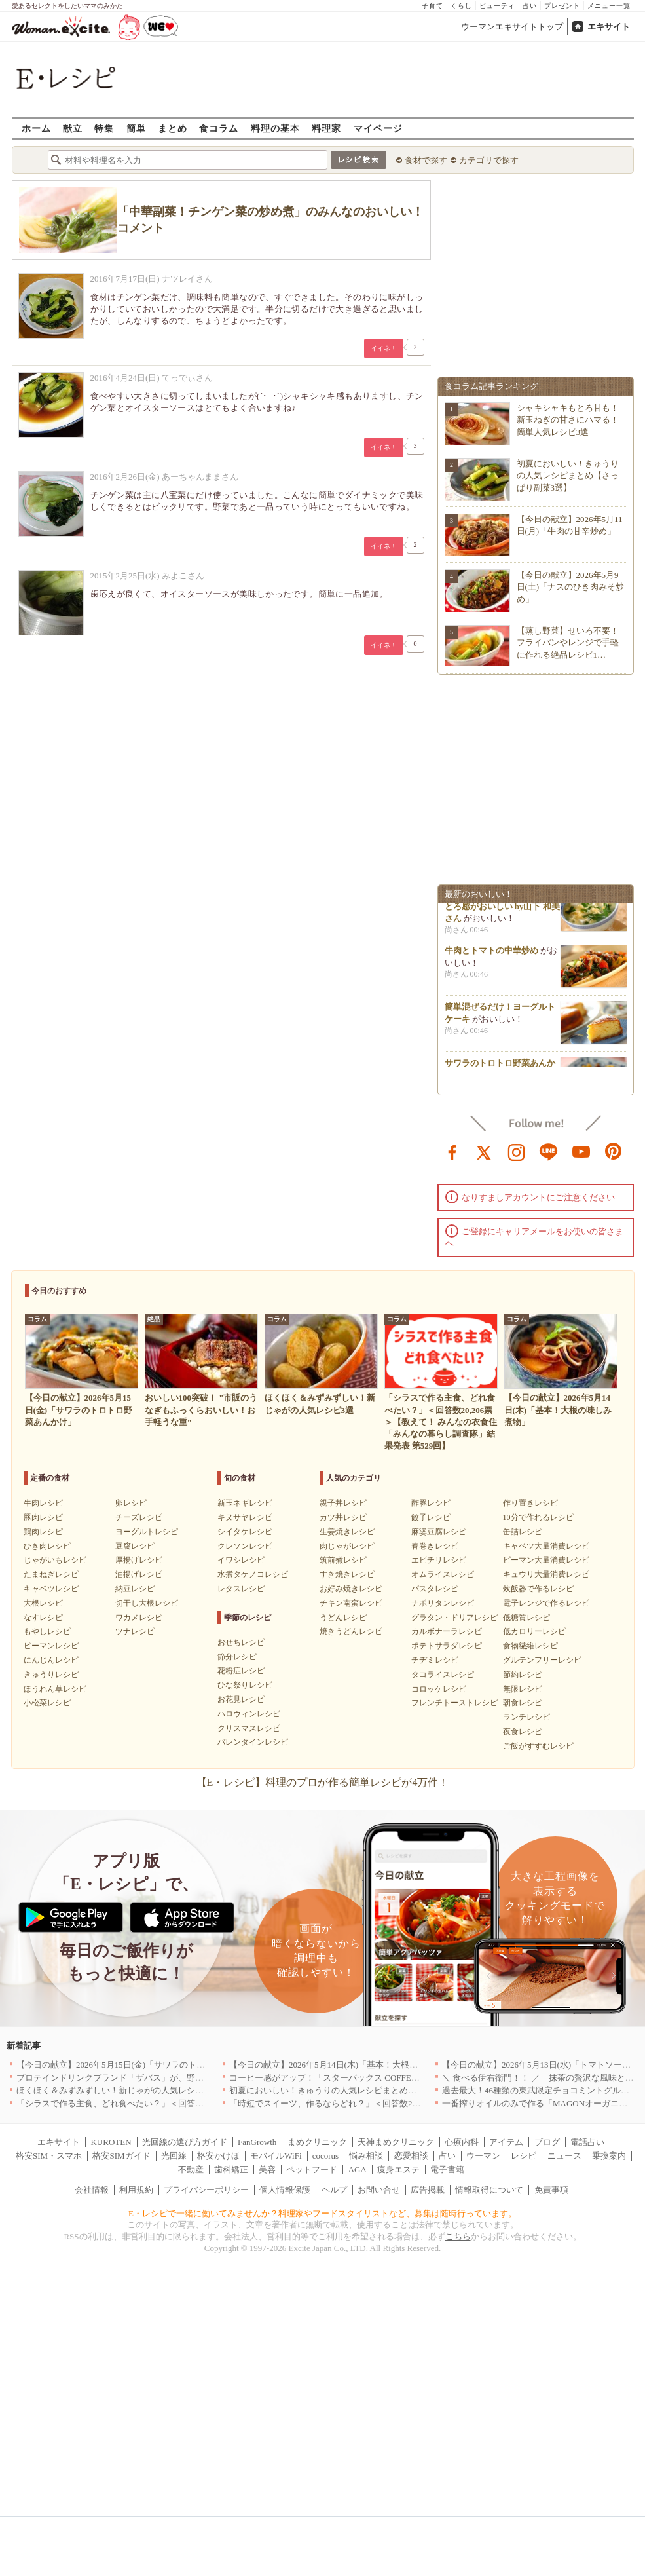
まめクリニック (317, 2142)
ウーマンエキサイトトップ (512, 26)
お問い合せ (379, 2190)
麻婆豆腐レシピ (438, 1531)
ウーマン (483, 2156)
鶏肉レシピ (43, 1531)
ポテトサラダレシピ (446, 1645)
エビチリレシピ (438, 1559)
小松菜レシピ (47, 1702)
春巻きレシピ (434, 1546)
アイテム (506, 2142)
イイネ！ (384, 348)
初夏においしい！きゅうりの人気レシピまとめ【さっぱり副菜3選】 (568, 475)
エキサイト (608, 26)
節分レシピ (237, 1656)
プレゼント (562, 5)
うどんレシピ (343, 1617)
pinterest (613, 1151)
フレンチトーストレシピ (454, 1702)
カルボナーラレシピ (446, 1631)
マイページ (378, 128)
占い (530, 5)
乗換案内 (609, 2156)
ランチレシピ (526, 1717)
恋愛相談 (411, 2156)
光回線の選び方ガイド (184, 2142)
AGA (357, 2169)
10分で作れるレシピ (538, 1517)
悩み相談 (366, 2156)
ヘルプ (334, 2190)
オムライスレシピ (442, 1574)
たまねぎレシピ (51, 1574)
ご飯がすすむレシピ (538, 1746)
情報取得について (489, 2190)
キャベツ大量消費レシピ (546, 1546)
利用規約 (136, 2190)
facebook (452, 1151)
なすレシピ (43, 1617)
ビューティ (497, 5)
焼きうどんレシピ (351, 1631)
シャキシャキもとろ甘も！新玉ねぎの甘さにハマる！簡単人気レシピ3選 (568, 419)
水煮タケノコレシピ (252, 1574)
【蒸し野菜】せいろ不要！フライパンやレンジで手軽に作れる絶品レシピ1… (568, 642)
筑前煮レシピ (343, 1559)
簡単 (136, 128)
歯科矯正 (231, 2169)
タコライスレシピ (442, 1674)
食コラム (218, 128)
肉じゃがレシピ (347, 1546)
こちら (458, 2236)
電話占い (587, 2142)
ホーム (36, 128)
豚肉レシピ (43, 1517)
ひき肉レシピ (47, 1546)
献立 (73, 128)
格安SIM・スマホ (49, 2156)
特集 (104, 128)
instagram (516, 1151)
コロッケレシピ (438, 1689)
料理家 (326, 128)
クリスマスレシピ (248, 1728)
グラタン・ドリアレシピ (454, 1617)
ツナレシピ (135, 1631)
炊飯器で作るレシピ (538, 1588)
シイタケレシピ (244, 1531)
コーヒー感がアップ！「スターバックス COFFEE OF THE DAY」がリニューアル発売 (391, 2078)
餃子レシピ (431, 1517)
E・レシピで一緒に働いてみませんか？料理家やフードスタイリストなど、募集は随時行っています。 (322, 2213)
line (549, 1151)
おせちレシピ (241, 1642)
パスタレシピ (434, 1588)
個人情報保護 (284, 2190)
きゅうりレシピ (51, 1674)
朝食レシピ (522, 1702)
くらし (461, 5)
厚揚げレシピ (138, 1559)
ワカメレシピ (138, 1617)
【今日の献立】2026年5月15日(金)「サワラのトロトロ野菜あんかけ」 (149, 2065)
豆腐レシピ (135, 1546)
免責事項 (551, 2190)
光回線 (174, 2156)
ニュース (564, 2156)
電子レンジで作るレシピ (546, 1603)
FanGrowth (257, 2142)
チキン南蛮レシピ (351, 1603)
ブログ (547, 2142)
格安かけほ (218, 2156)
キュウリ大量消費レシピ (546, 1574)
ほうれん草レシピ (55, 1689)
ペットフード (311, 2169)
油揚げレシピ (138, 1574)
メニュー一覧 (609, 5)
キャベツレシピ (51, 1588)
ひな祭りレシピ (244, 1685)
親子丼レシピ (343, 1502)
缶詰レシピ (522, 1531)
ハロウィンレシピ (248, 1713)
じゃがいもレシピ (55, 1559)
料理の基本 (275, 128)
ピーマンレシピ (51, 1645)
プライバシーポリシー (206, 2190)
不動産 (191, 2169)
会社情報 (92, 2190)
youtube (581, 1151)
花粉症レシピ (241, 1670)
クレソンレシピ (244, 1546)
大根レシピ (43, 1603)
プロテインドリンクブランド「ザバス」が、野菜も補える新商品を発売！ (156, 2078)
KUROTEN (110, 2142)
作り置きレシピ (530, 1502)
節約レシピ (522, 1674)
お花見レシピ (241, 1699)
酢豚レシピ (431, 1502)
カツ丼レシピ (343, 1517)
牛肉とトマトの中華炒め (491, 953)
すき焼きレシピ (347, 1574)
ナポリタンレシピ (442, 1603)
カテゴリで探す (489, 160)
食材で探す (426, 160)
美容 (267, 2169)
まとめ (172, 128)
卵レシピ (131, 1502)
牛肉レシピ (43, 1502)
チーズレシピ (138, 1517)
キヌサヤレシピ (244, 1517)
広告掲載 (428, 2190)
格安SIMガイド (121, 2156)
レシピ (523, 2156)
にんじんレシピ (51, 1660)
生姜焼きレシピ (347, 1531)
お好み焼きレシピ (351, 1588)
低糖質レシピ (526, 1617)
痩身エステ (398, 2169)
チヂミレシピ (434, 1660)
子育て (432, 5)
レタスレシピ (241, 1588)
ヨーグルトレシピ (146, 1531)
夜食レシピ (522, 1731)
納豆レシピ (135, 1588)
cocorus (325, 2156)
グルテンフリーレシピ (542, 1660)
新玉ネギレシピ (244, 1502)
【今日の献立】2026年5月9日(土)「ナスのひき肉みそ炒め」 (571, 586)
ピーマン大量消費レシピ (546, 1559)
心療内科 (462, 2142)
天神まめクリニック (396, 2142)
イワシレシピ (241, 1559)
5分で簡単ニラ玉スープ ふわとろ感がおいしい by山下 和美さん (502, 909)
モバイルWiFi (275, 2156)
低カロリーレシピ (534, 1631)
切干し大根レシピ (146, 1603)
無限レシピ (522, 1689)
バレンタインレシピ (252, 1742)
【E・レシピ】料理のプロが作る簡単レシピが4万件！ (322, 1782)
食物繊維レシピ (530, 1645)
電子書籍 (447, 2169)
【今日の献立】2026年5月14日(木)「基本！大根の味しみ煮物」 (349, 2065)
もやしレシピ (47, 1631)
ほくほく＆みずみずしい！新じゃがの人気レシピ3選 (116, 2090)
